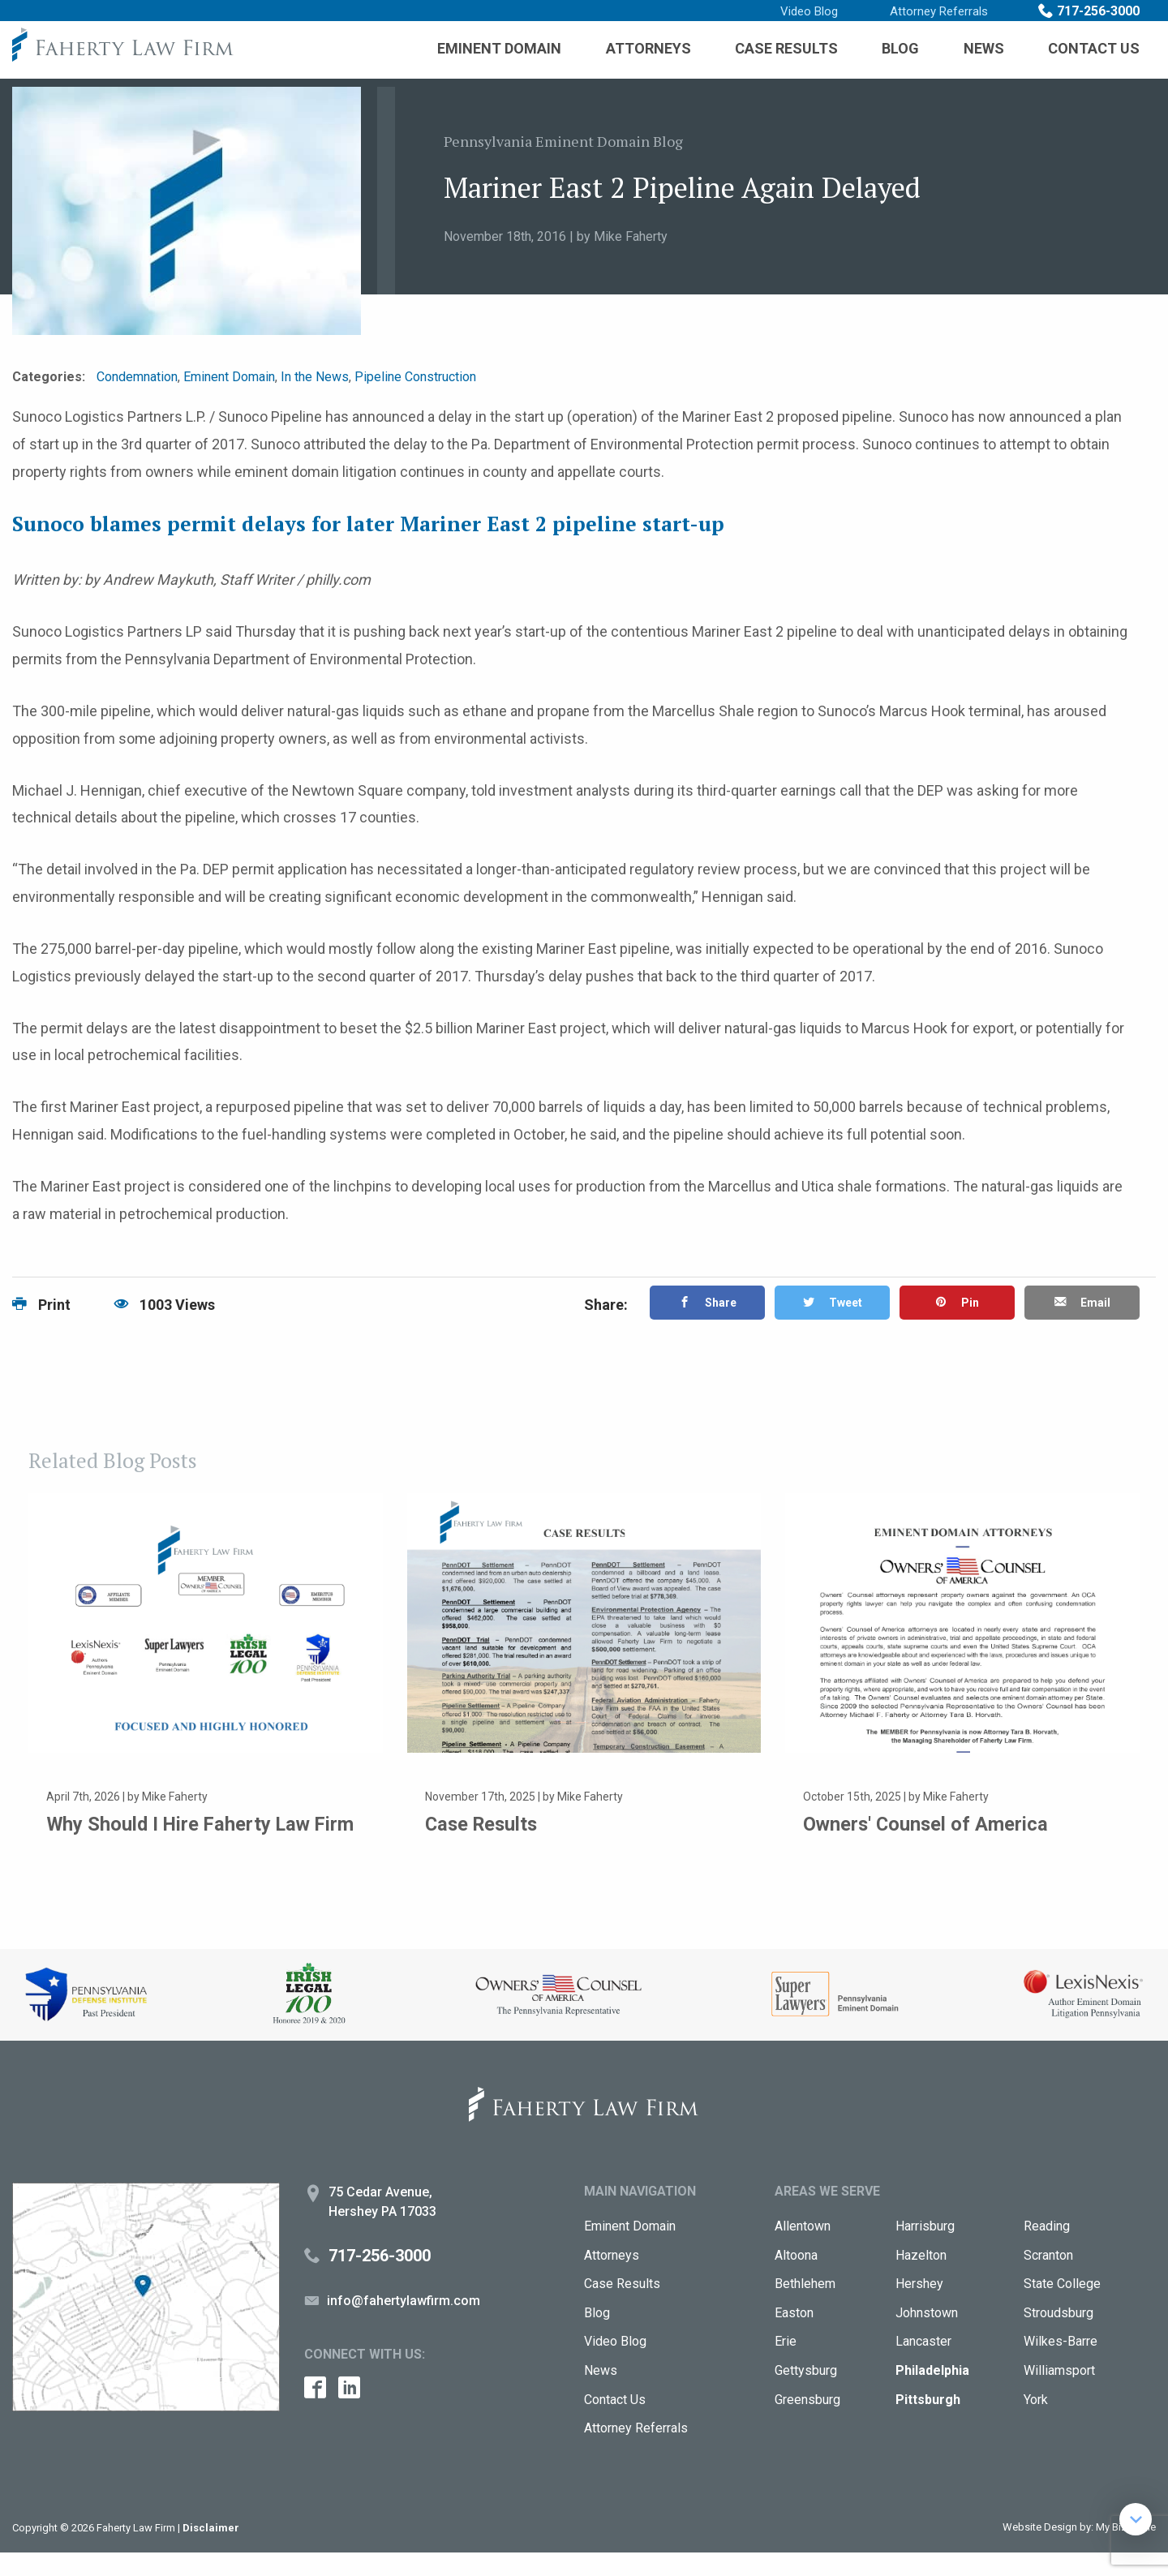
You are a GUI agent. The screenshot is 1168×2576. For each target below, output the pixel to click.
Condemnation (137, 376)
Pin (956, 1304)
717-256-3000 (1098, 11)
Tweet (831, 1304)
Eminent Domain (499, 48)
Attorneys (648, 48)
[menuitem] (499, 48)
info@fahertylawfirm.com (403, 2324)
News (984, 48)
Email (1082, 1304)
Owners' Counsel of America (931, 1823)
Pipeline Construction (415, 376)
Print (41, 1304)
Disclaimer (210, 2551)
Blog (900, 48)
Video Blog (809, 11)
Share (707, 1304)
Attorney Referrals (939, 11)
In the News (315, 376)
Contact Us (1094, 48)
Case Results (786, 48)
